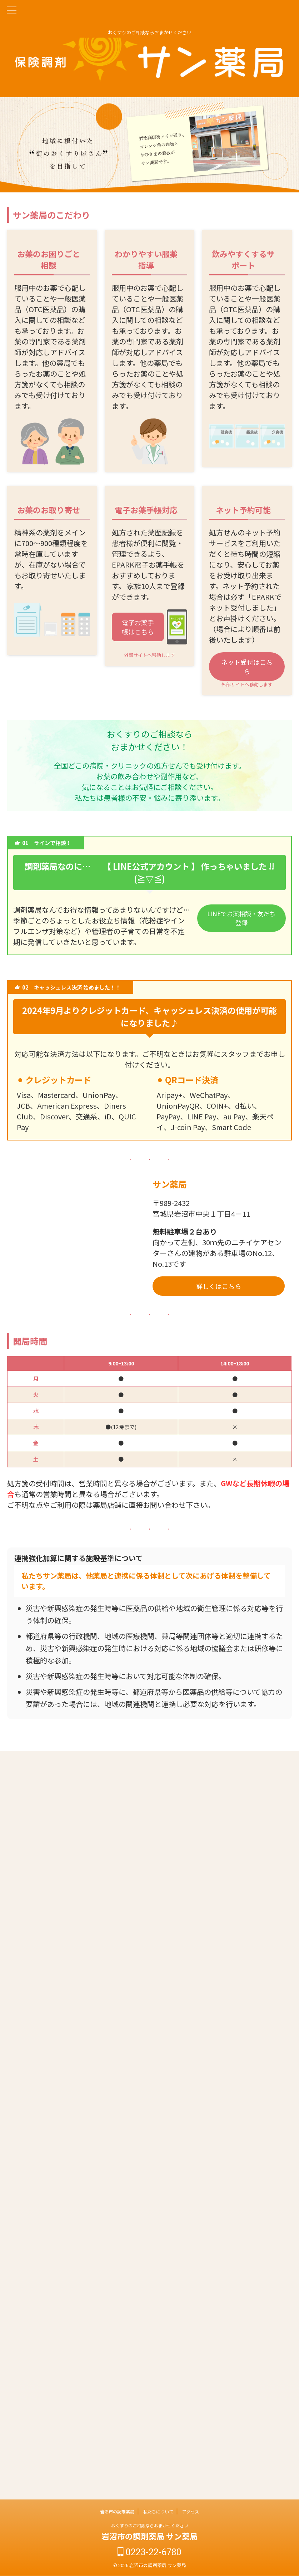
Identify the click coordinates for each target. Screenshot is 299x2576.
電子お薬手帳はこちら (138, 627)
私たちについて (158, 2511)
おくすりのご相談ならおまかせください (149, 2525)
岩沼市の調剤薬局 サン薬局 (149, 2536)
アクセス (190, 2511)
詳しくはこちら (218, 1286)
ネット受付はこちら (247, 666)
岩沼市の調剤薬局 (117, 2511)
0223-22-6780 (149, 2552)
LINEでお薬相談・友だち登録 (241, 919)
